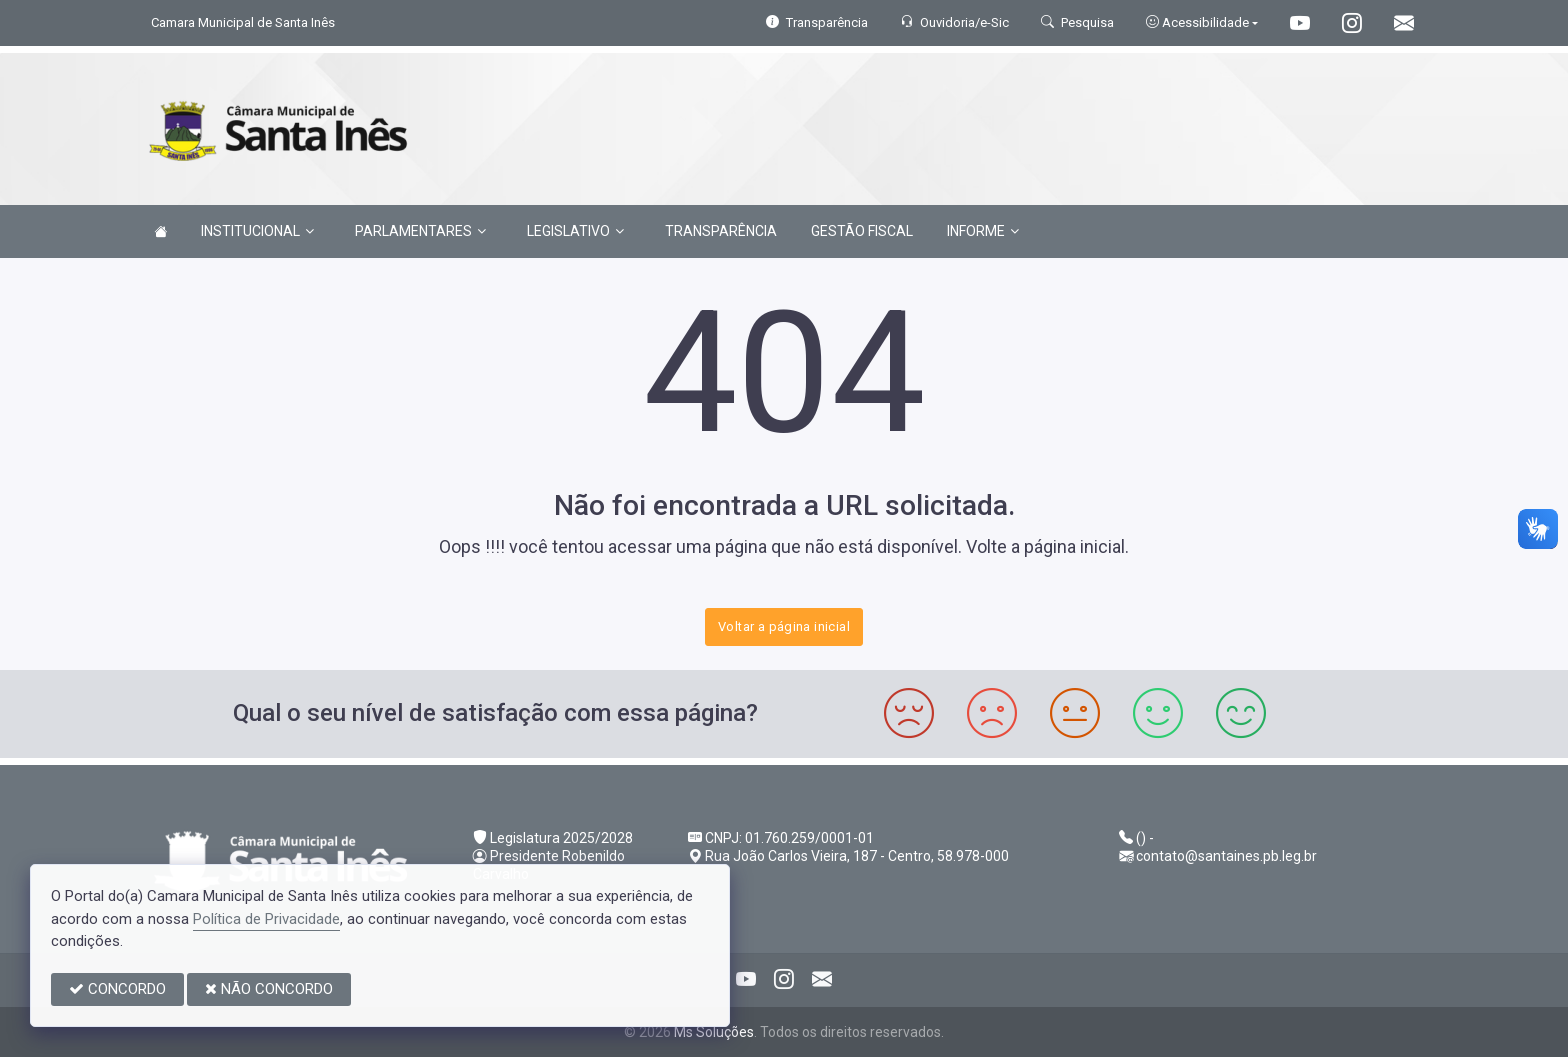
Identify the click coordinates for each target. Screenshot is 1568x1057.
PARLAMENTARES (420, 231)
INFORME (983, 231)
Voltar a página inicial (784, 626)
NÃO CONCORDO (269, 989)
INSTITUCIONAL (257, 231)
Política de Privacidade (266, 919)
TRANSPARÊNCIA (721, 231)
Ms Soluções (714, 1032)
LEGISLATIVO (575, 231)
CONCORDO (117, 989)
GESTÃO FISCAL (862, 231)
